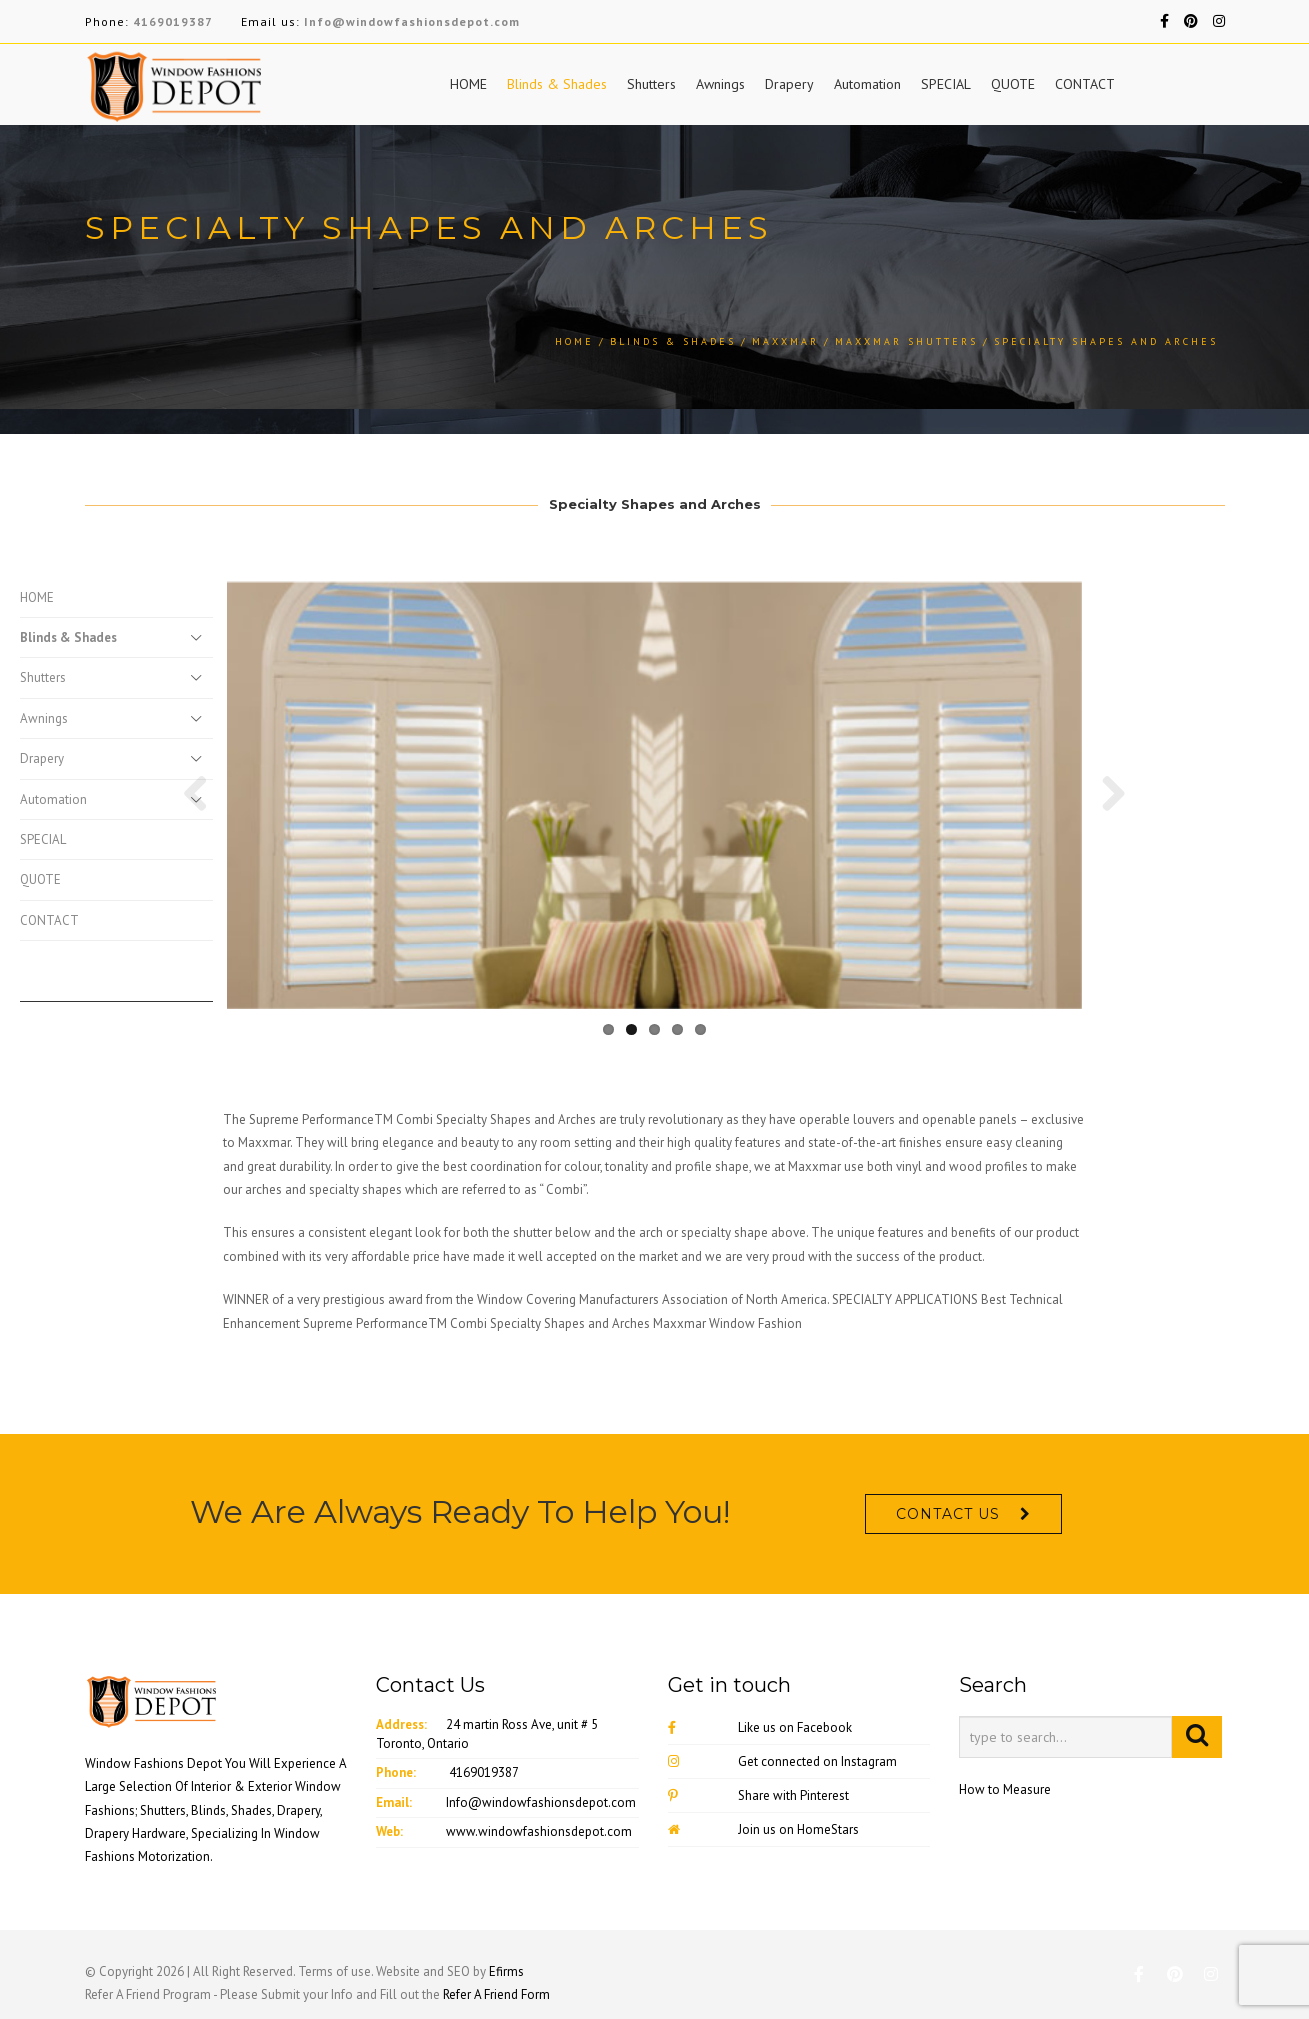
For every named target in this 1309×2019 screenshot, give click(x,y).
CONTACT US (948, 1514)
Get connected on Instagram (782, 1761)
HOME (468, 84)
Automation (867, 84)
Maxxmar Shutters (906, 341)
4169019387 (173, 21)
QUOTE (1013, 84)
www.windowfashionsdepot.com (539, 1831)
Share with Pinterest (758, 1795)
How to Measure (1005, 1789)
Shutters (651, 84)
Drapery (789, 84)
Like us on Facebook (760, 1727)
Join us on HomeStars (763, 1829)
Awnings (720, 84)
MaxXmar (785, 341)
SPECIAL (946, 84)
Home (574, 341)
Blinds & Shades (557, 84)
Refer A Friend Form (496, 1994)
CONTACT (1085, 84)
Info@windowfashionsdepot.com (412, 21)
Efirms (506, 1971)
